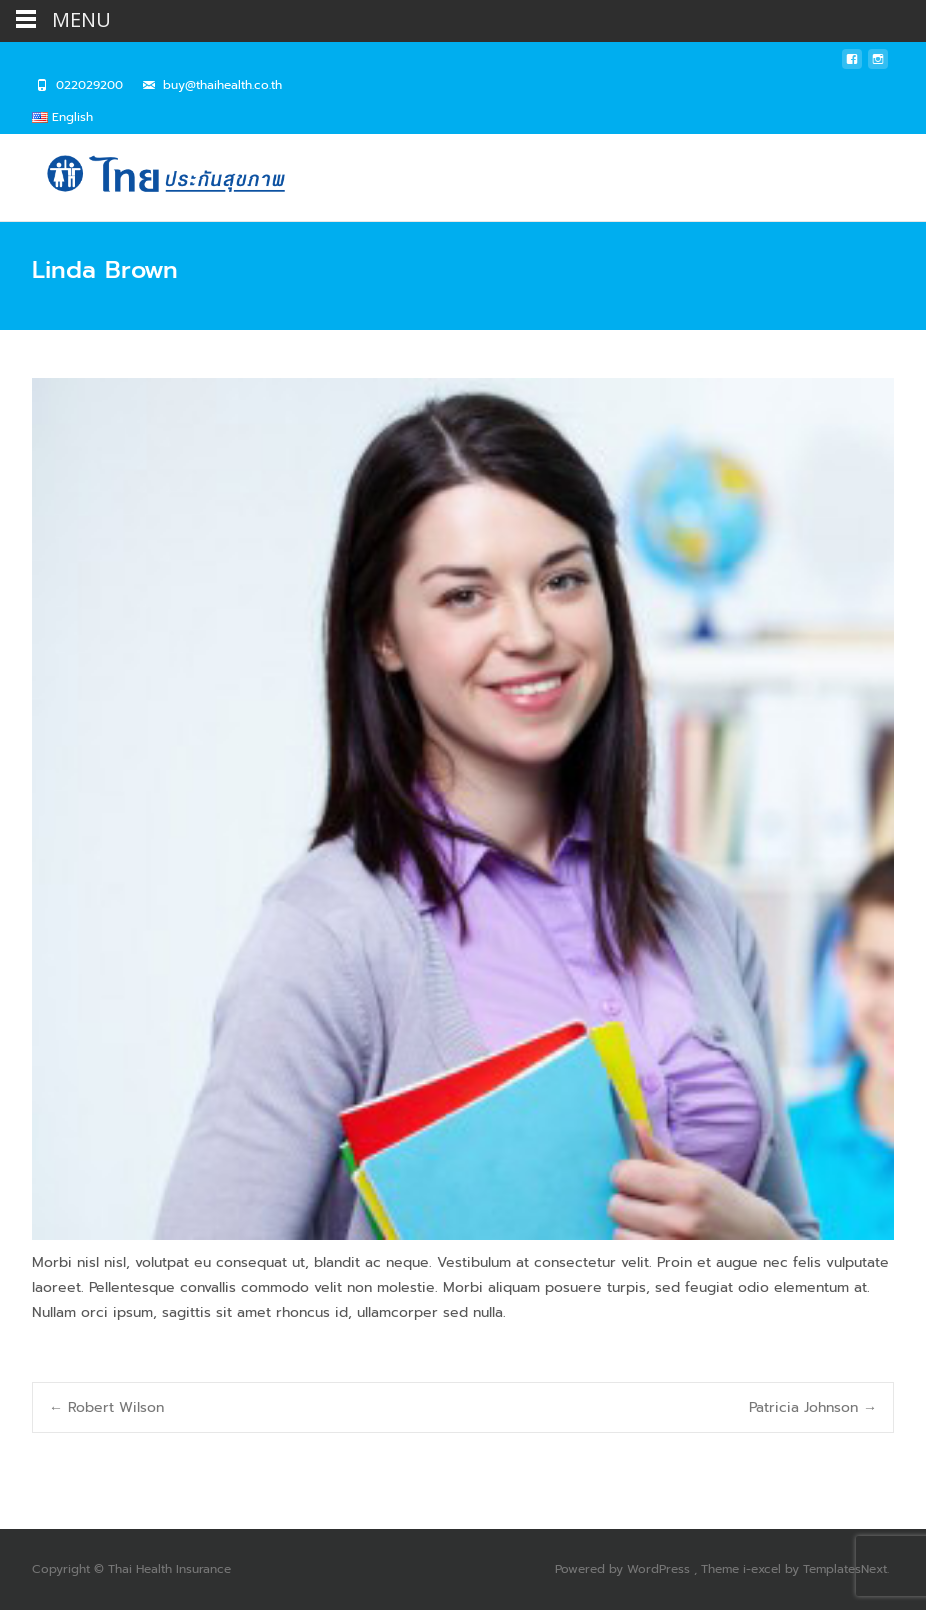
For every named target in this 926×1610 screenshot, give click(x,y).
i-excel (764, 1569)
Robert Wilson (106, 1407)
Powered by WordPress (624, 1569)
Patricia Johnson (813, 1407)
